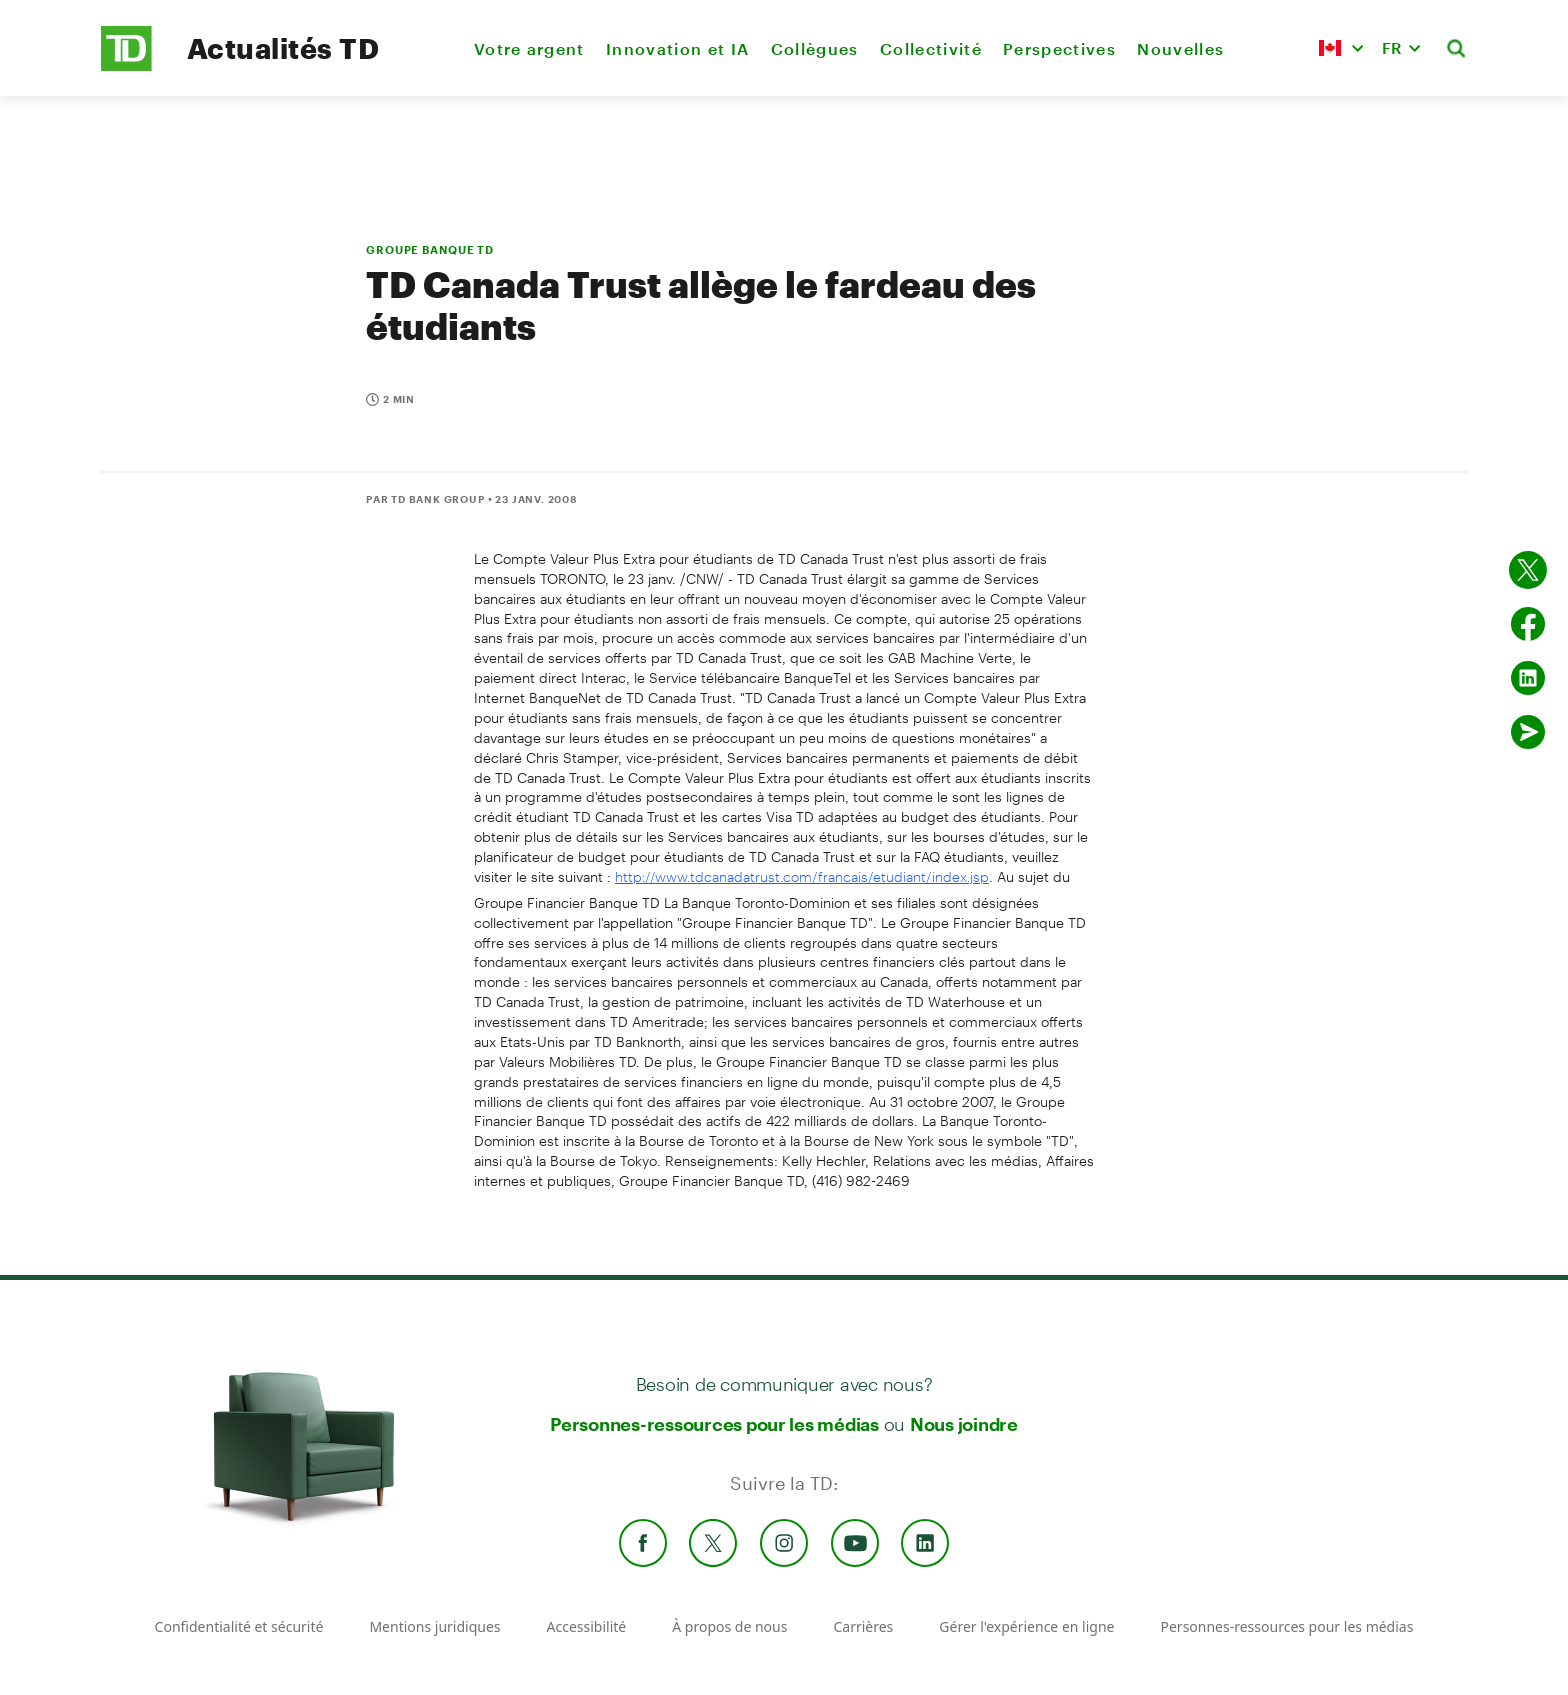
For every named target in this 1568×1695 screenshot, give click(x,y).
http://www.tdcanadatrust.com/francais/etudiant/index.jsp (802, 876)
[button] (1341, 48)
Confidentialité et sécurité (239, 1626)
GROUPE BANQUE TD (430, 249)
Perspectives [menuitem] (1059, 48)
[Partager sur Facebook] (1528, 624)
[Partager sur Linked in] (1528, 678)
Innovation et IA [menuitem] (677, 48)
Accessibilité (587, 1626)
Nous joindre (964, 1424)
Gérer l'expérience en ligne (1026, 1626)
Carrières (863, 1626)
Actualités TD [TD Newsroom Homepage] (283, 48)
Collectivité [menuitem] (931, 48)
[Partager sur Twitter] (1528, 570)
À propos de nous (729, 1626)
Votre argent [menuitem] (529, 48)
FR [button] (1392, 47)
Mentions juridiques (434, 1626)
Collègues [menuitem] (815, 48)
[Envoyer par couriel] (1528, 732)
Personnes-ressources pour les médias (714, 1424)
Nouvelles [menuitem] (1180, 48)
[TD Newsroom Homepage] (126, 65)
